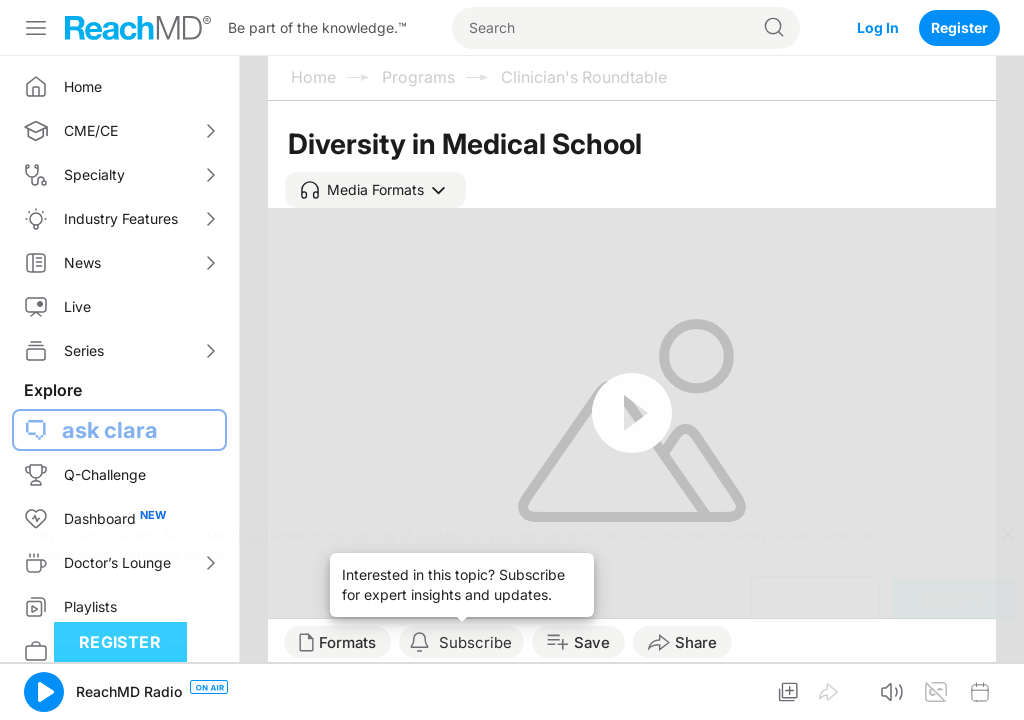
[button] (375, 190)
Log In (878, 27)
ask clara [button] (110, 430)
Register (959, 27)
